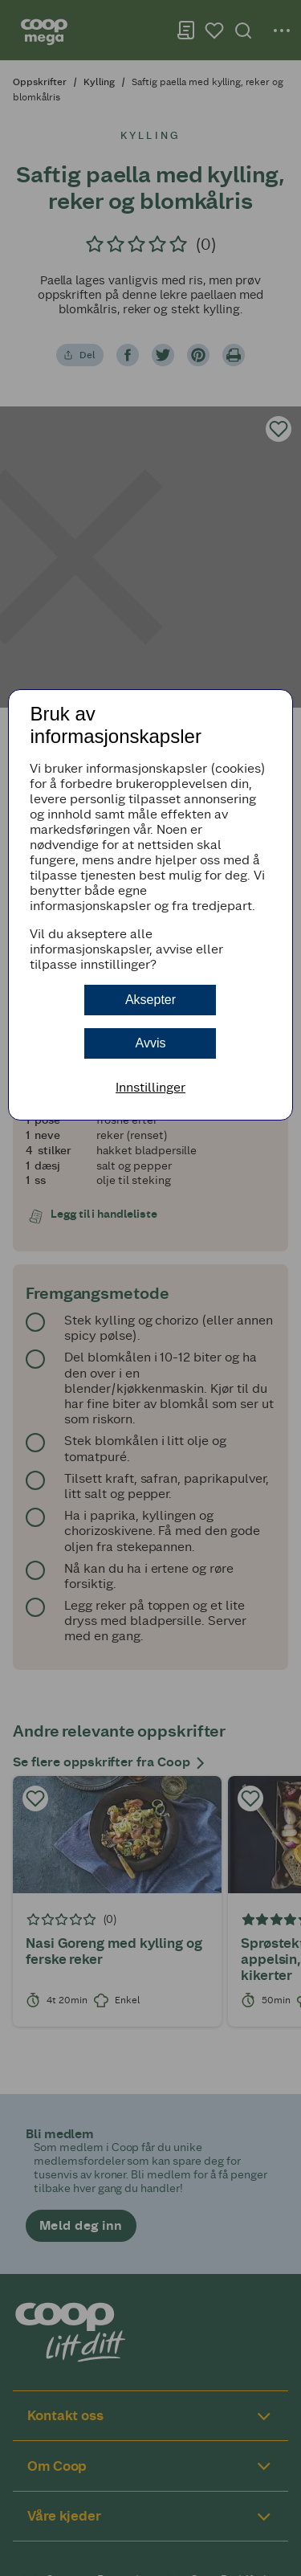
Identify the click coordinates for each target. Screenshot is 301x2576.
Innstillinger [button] (150, 1087)
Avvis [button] (151, 1043)
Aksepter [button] (150, 999)
